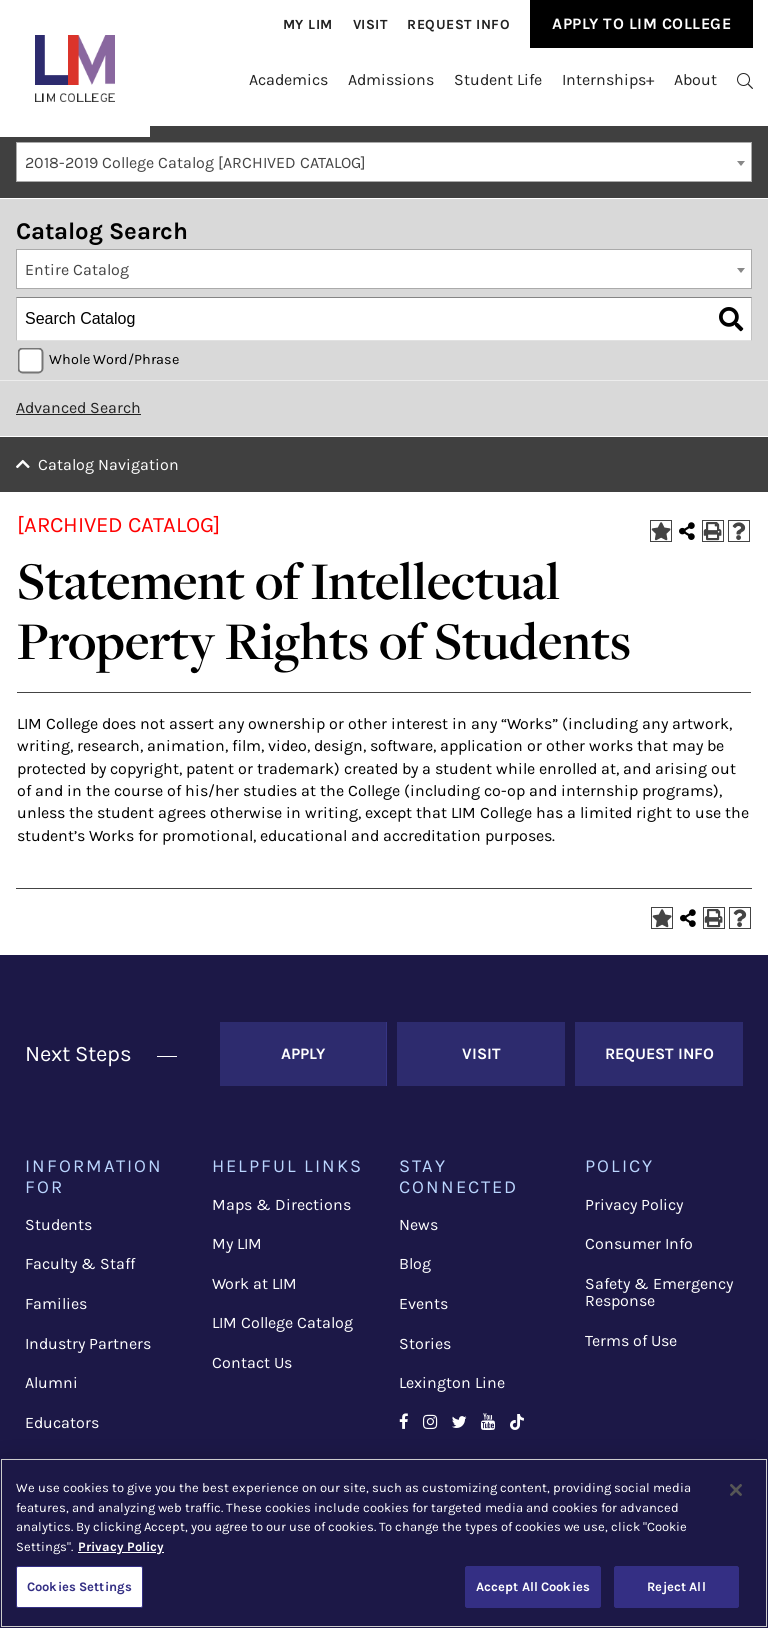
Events (423, 1303)
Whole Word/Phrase (114, 359)
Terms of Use (631, 1340)
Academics (288, 79)
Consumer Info (639, 1243)
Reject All (676, 1586)
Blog (415, 1263)
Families (56, 1303)
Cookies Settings (79, 1586)
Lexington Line (452, 1382)
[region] (384, 1543)
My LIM (237, 1243)
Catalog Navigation (108, 464)
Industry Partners (88, 1343)
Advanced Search (78, 407)
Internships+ (608, 79)
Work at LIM (254, 1283)
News (418, 1224)
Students (58, 1224)
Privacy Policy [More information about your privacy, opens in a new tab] (121, 1546)
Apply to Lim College (641, 23)
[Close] (736, 1490)
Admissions (391, 79)
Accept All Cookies (533, 1586)
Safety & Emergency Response (659, 1292)
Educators (62, 1422)
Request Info (458, 24)
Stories (425, 1343)
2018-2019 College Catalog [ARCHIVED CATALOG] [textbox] (195, 162)
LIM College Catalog (282, 1322)
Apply (303, 1053)
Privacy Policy (634, 1204)
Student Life (498, 79)
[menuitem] (308, 24)
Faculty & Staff (80, 1263)
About (695, 79)
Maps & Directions (281, 1204)
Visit (370, 24)
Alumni (51, 1382)
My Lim (308, 24)
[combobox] (384, 162)
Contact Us (252, 1362)
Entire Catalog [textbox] (77, 269)
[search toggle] (745, 80)
